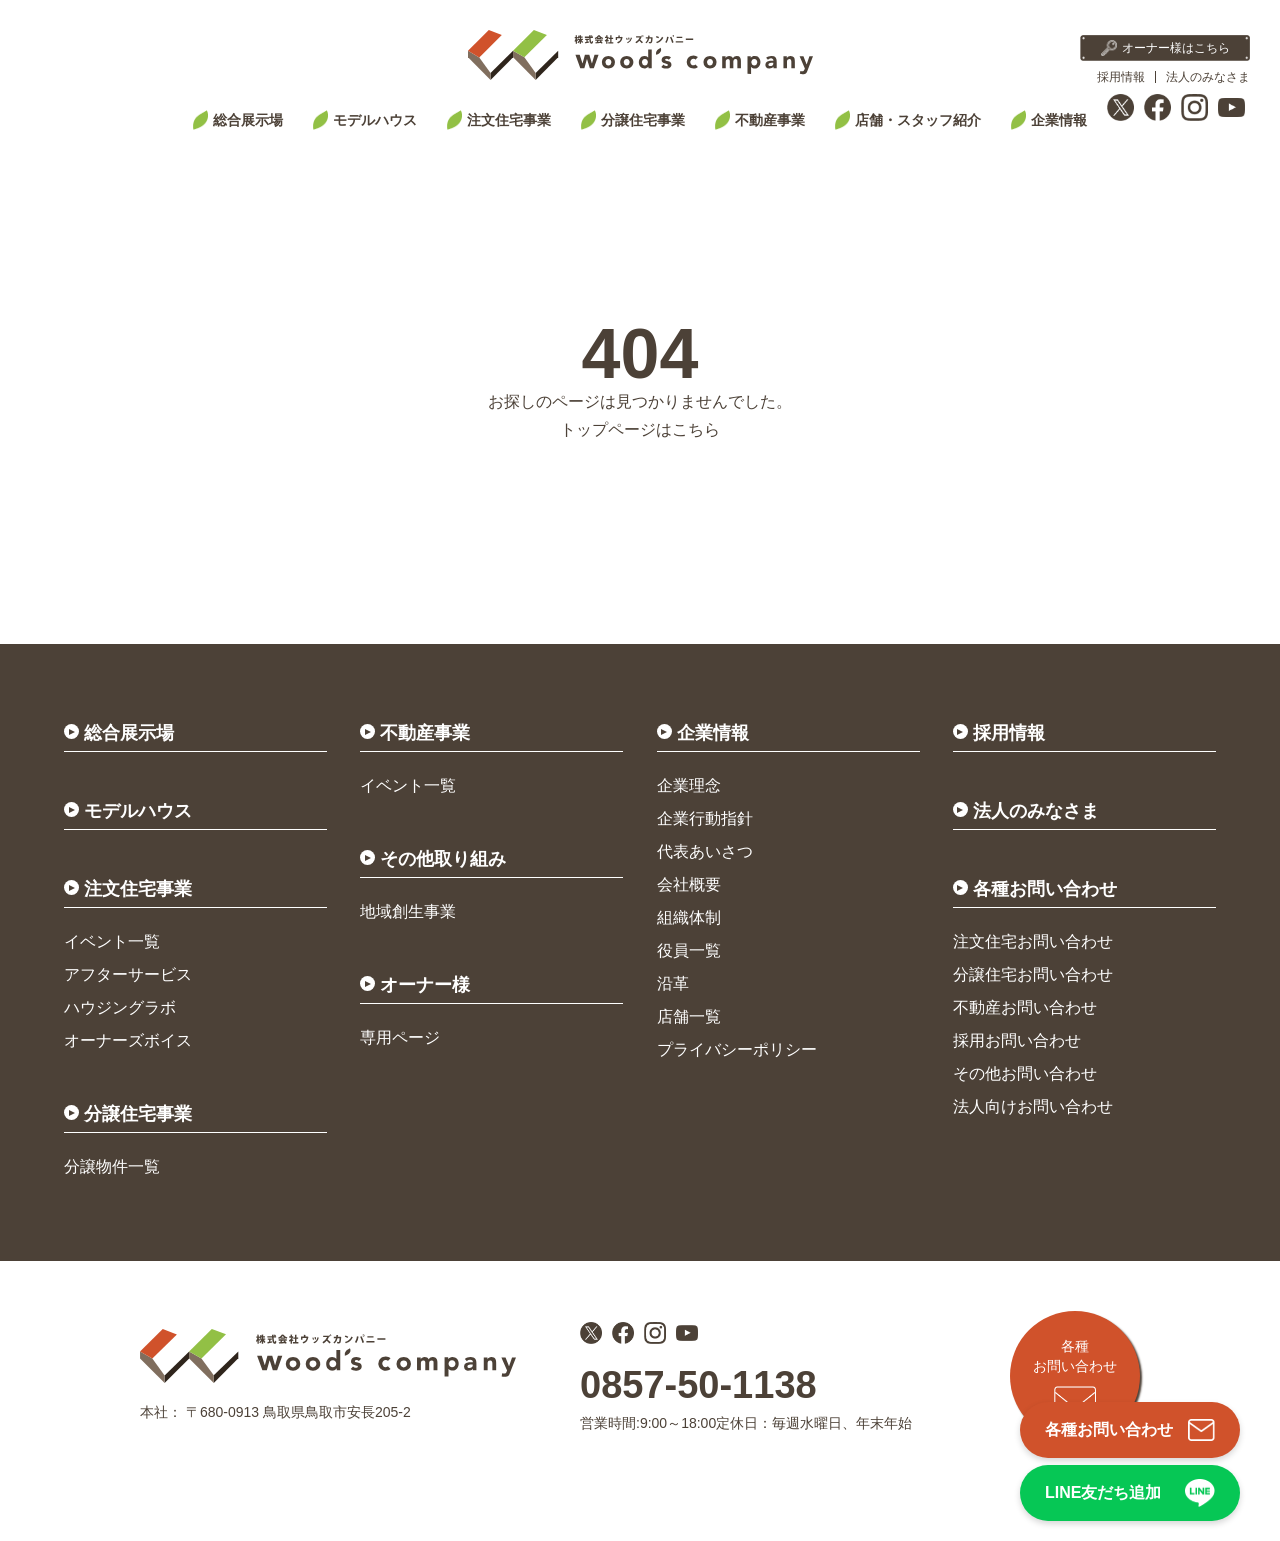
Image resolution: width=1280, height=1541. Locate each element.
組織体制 (689, 917)
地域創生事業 (408, 911)
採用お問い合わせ (1017, 1040)
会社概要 (689, 884)
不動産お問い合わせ (1025, 1007)
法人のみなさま (1208, 77)
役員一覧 (689, 950)
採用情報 (1121, 77)
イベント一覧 (112, 941)
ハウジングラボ (120, 1007)
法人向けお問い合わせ (1033, 1106)
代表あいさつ (705, 851)
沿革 (673, 983)
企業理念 (689, 785)
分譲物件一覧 (112, 1166)
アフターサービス (128, 974)
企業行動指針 (705, 818)
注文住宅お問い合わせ (1033, 941)
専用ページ (400, 1037)
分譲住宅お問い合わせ (1033, 974)
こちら (696, 429)
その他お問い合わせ (1025, 1073)
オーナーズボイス (128, 1040)
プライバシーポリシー (737, 1049)
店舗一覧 (689, 1016)
